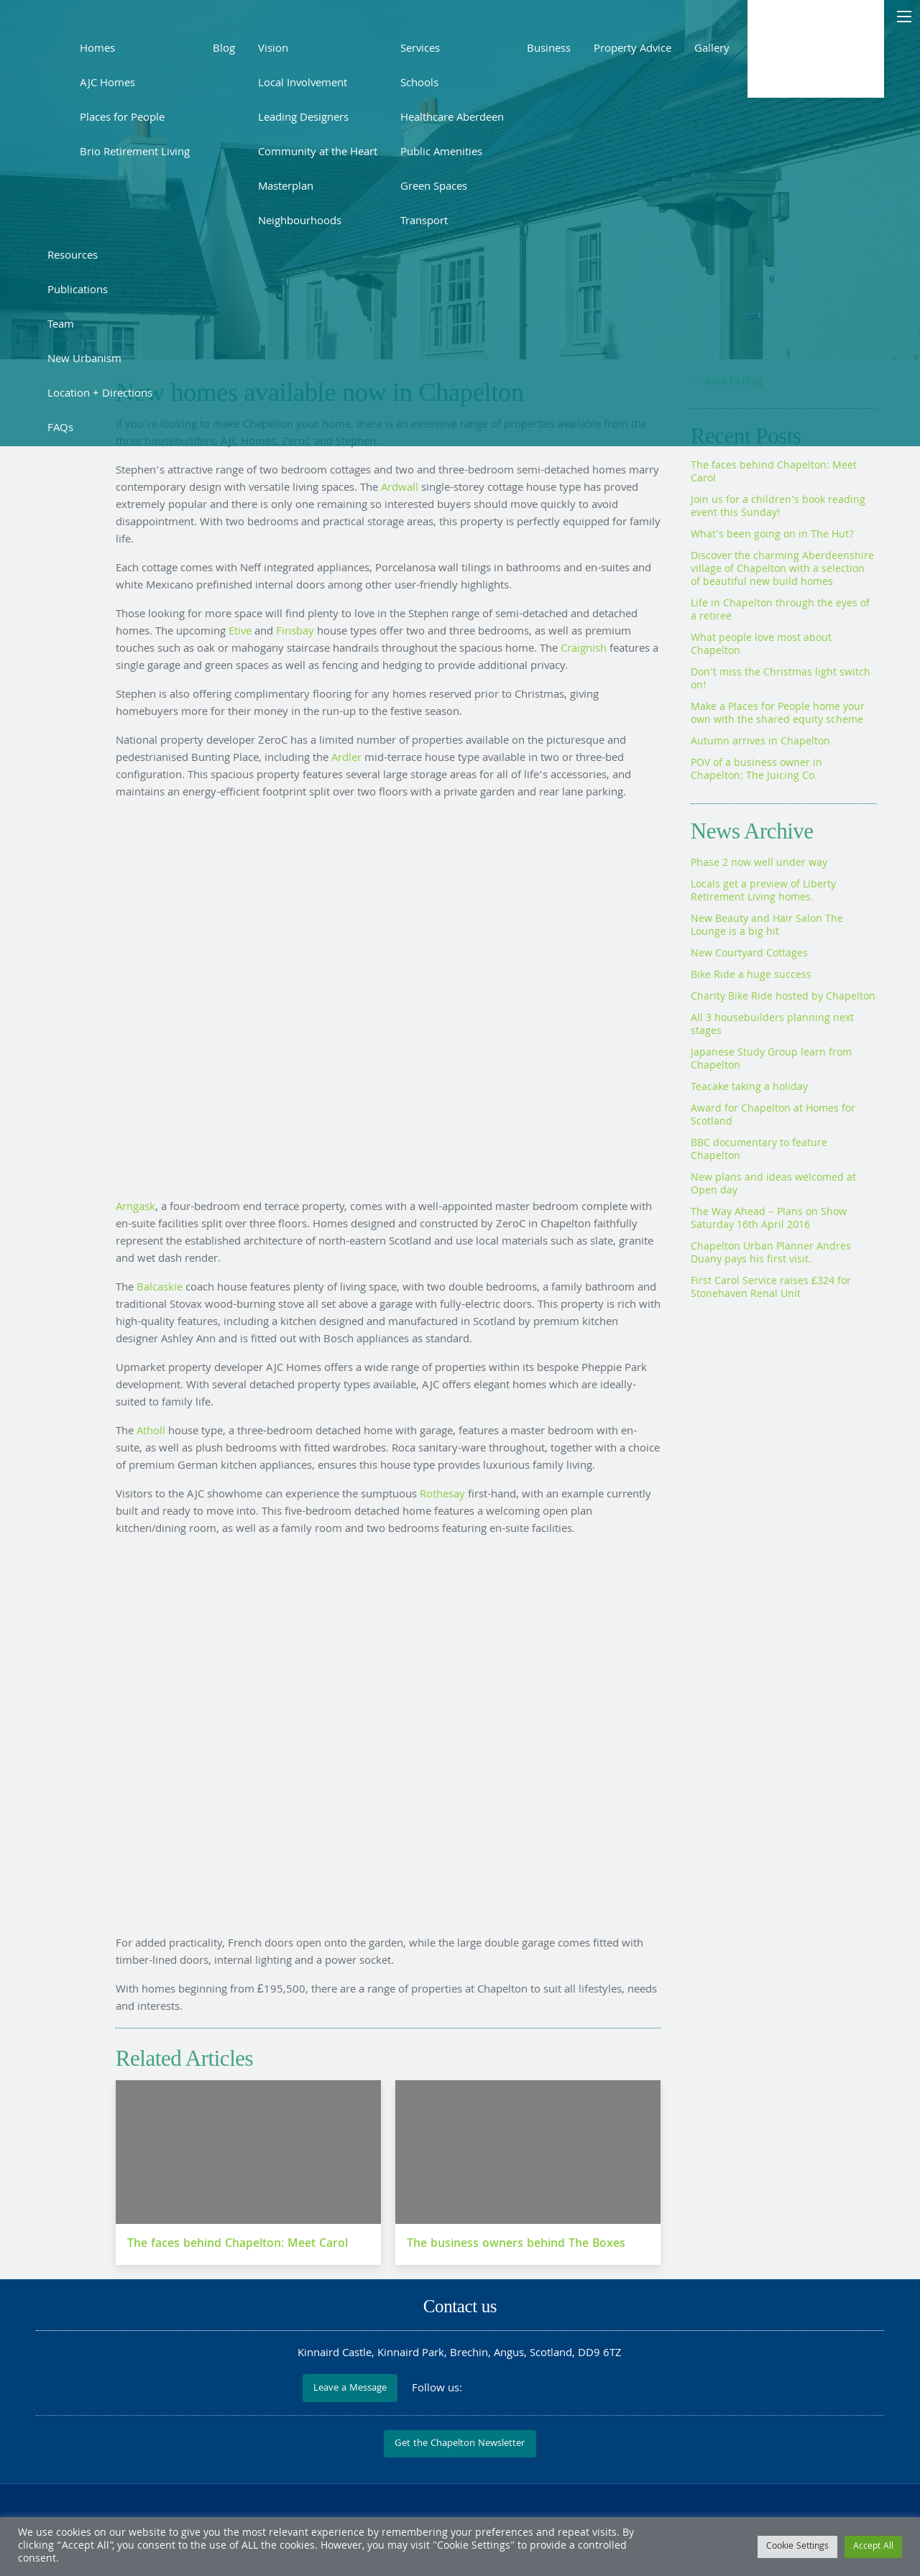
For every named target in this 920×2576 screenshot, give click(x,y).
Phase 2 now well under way (759, 863)
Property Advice (632, 49)
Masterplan (285, 187)
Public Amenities (441, 153)
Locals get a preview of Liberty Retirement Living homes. (763, 892)
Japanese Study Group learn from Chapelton (771, 1060)
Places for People (122, 118)
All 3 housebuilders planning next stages (772, 1025)
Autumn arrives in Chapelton (760, 742)
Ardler (346, 758)
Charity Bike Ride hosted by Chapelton (783, 997)
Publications (77, 291)
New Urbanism (84, 360)
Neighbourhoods (299, 222)
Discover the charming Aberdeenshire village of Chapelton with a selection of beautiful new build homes (782, 569)
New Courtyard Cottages (749, 954)
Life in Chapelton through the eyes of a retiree (780, 611)
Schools (419, 84)
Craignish (584, 649)
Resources (72, 256)
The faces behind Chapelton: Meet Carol (774, 473)
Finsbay (295, 632)
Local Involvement (302, 84)
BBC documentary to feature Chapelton (759, 1150)
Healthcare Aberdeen (452, 118)
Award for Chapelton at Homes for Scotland (773, 1116)
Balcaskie (160, 1288)
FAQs (60, 429)
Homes (97, 49)
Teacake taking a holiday (749, 1087)
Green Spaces (433, 187)
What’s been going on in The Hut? (772, 535)
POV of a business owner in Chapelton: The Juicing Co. (756, 770)
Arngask (135, 1208)
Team (60, 325)
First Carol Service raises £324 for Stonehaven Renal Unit (771, 1288)
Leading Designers (303, 118)
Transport (424, 222)
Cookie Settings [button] (797, 2546)
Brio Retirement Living (135, 153)
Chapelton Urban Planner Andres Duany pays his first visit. (771, 1254)
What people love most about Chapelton (761, 645)
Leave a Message (350, 2389)
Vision (273, 49)
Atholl (151, 1432)
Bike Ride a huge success (751, 975)
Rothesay (442, 1495)
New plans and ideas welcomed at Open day (773, 1185)
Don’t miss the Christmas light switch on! (780, 680)
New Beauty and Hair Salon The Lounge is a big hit (767, 926)
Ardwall (399, 488)
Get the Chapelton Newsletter (460, 2444)
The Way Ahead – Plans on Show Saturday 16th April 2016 (769, 1219)
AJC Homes (107, 84)
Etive (240, 632)
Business (549, 49)
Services (420, 49)
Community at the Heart (317, 153)
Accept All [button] (873, 2546)
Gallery (712, 49)
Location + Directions (99, 394)
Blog (224, 49)
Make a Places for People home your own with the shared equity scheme (778, 714)
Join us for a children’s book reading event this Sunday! (778, 507)
